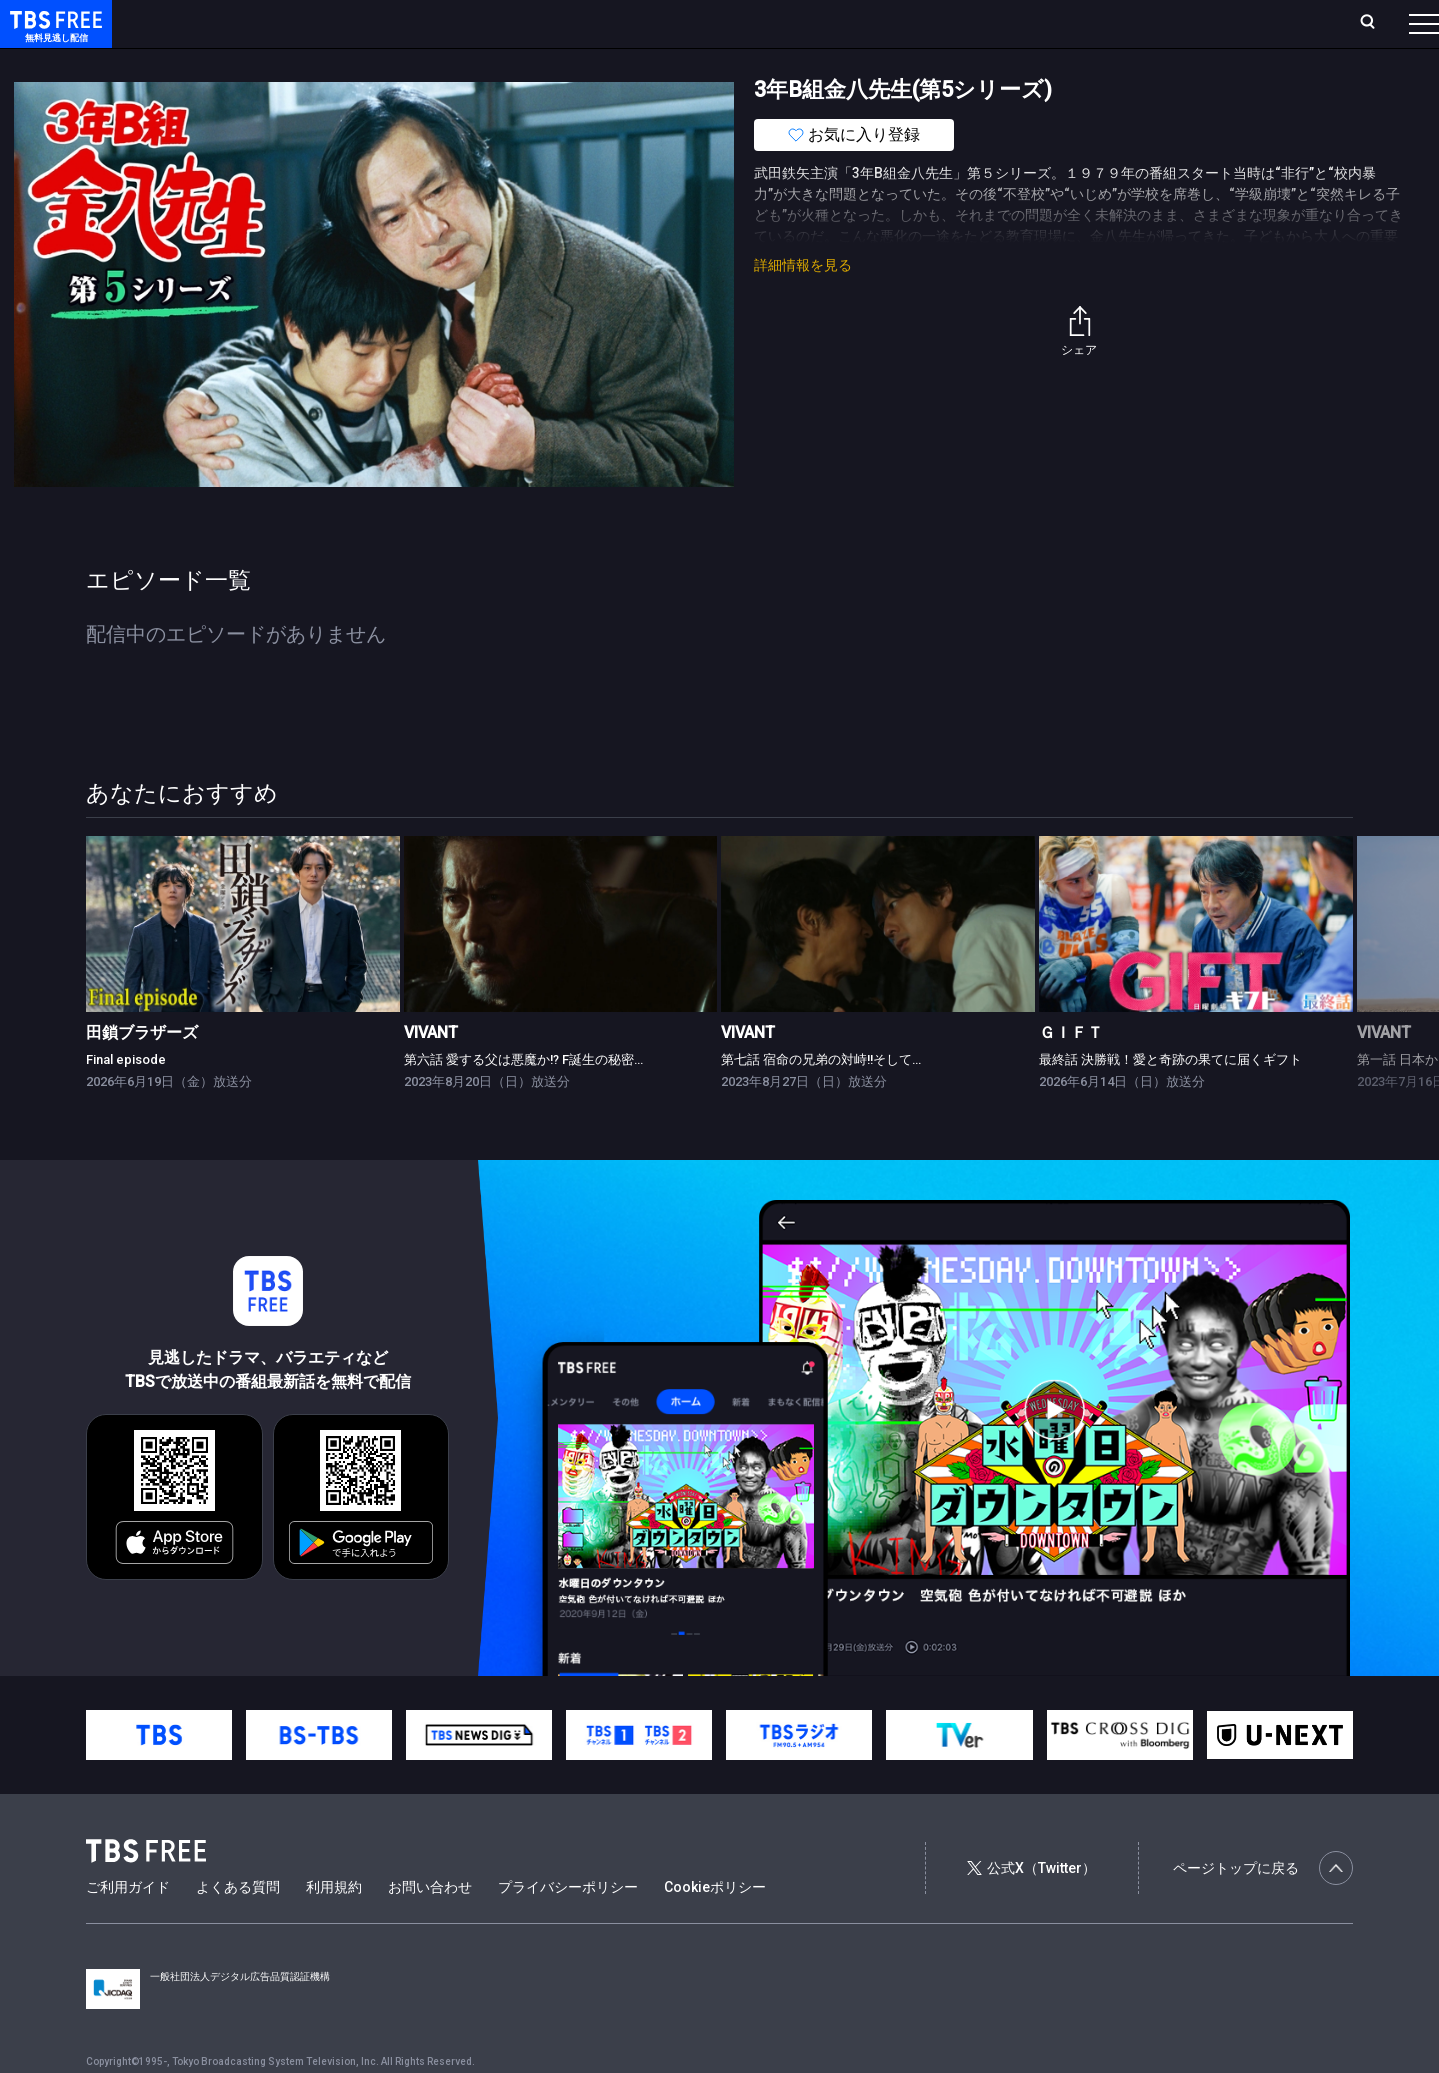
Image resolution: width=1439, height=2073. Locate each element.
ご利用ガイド (128, 1927)
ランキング (378, 23)
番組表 (1376, 23)
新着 (217, 63)
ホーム (226, 23)
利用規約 (334, 1927)
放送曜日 (295, 23)
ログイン (1049, 23)
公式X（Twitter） (1031, 1908)
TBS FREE (53, 35)
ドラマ (403, 63)
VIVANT (431, 1072)
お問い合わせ (430, 1927)
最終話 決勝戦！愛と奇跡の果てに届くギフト (1170, 1099)
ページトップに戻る (1263, 1908)
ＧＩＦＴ (1071, 1072)
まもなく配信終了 (307, 63)
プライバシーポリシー (568, 1927)
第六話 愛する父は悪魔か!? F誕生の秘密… (523, 1099)
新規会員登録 (1149, 23)
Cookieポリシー (715, 1927)
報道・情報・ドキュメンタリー (661, 63)
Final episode (126, 1099)
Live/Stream (472, 23)
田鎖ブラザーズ (142, 1072)
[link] (243, 964)
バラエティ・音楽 (499, 63)
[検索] (1235, 23)
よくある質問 (238, 1927)
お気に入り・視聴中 (595, 23)
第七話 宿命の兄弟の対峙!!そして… (821, 1099)
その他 (793, 63)
